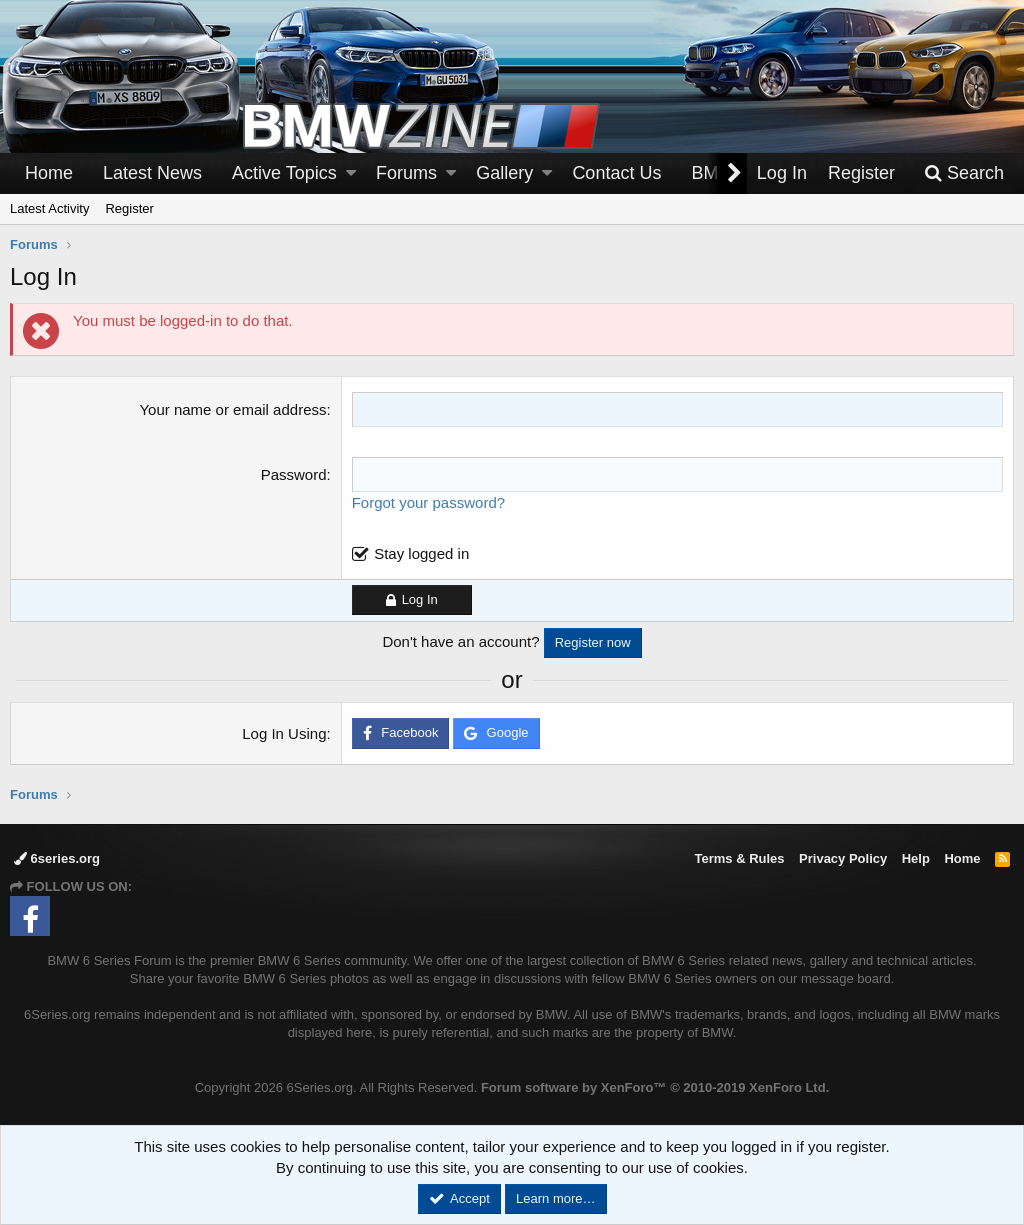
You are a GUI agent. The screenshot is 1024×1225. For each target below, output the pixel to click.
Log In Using (284, 733)
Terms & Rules (739, 858)
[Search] (964, 173)
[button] (351, 173)
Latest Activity (49, 208)
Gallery (504, 173)
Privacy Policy (843, 858)
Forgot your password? (428, 502)
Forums (406, 173)
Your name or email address (232, 409)
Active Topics (284, 173)
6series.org (57, 858)
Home (49, 173)
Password (294, 474)
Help (916, 858)
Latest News (152, 173)
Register (129, 208)
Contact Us (616, 173)
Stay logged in (421, 553)
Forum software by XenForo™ (655, 1087)
